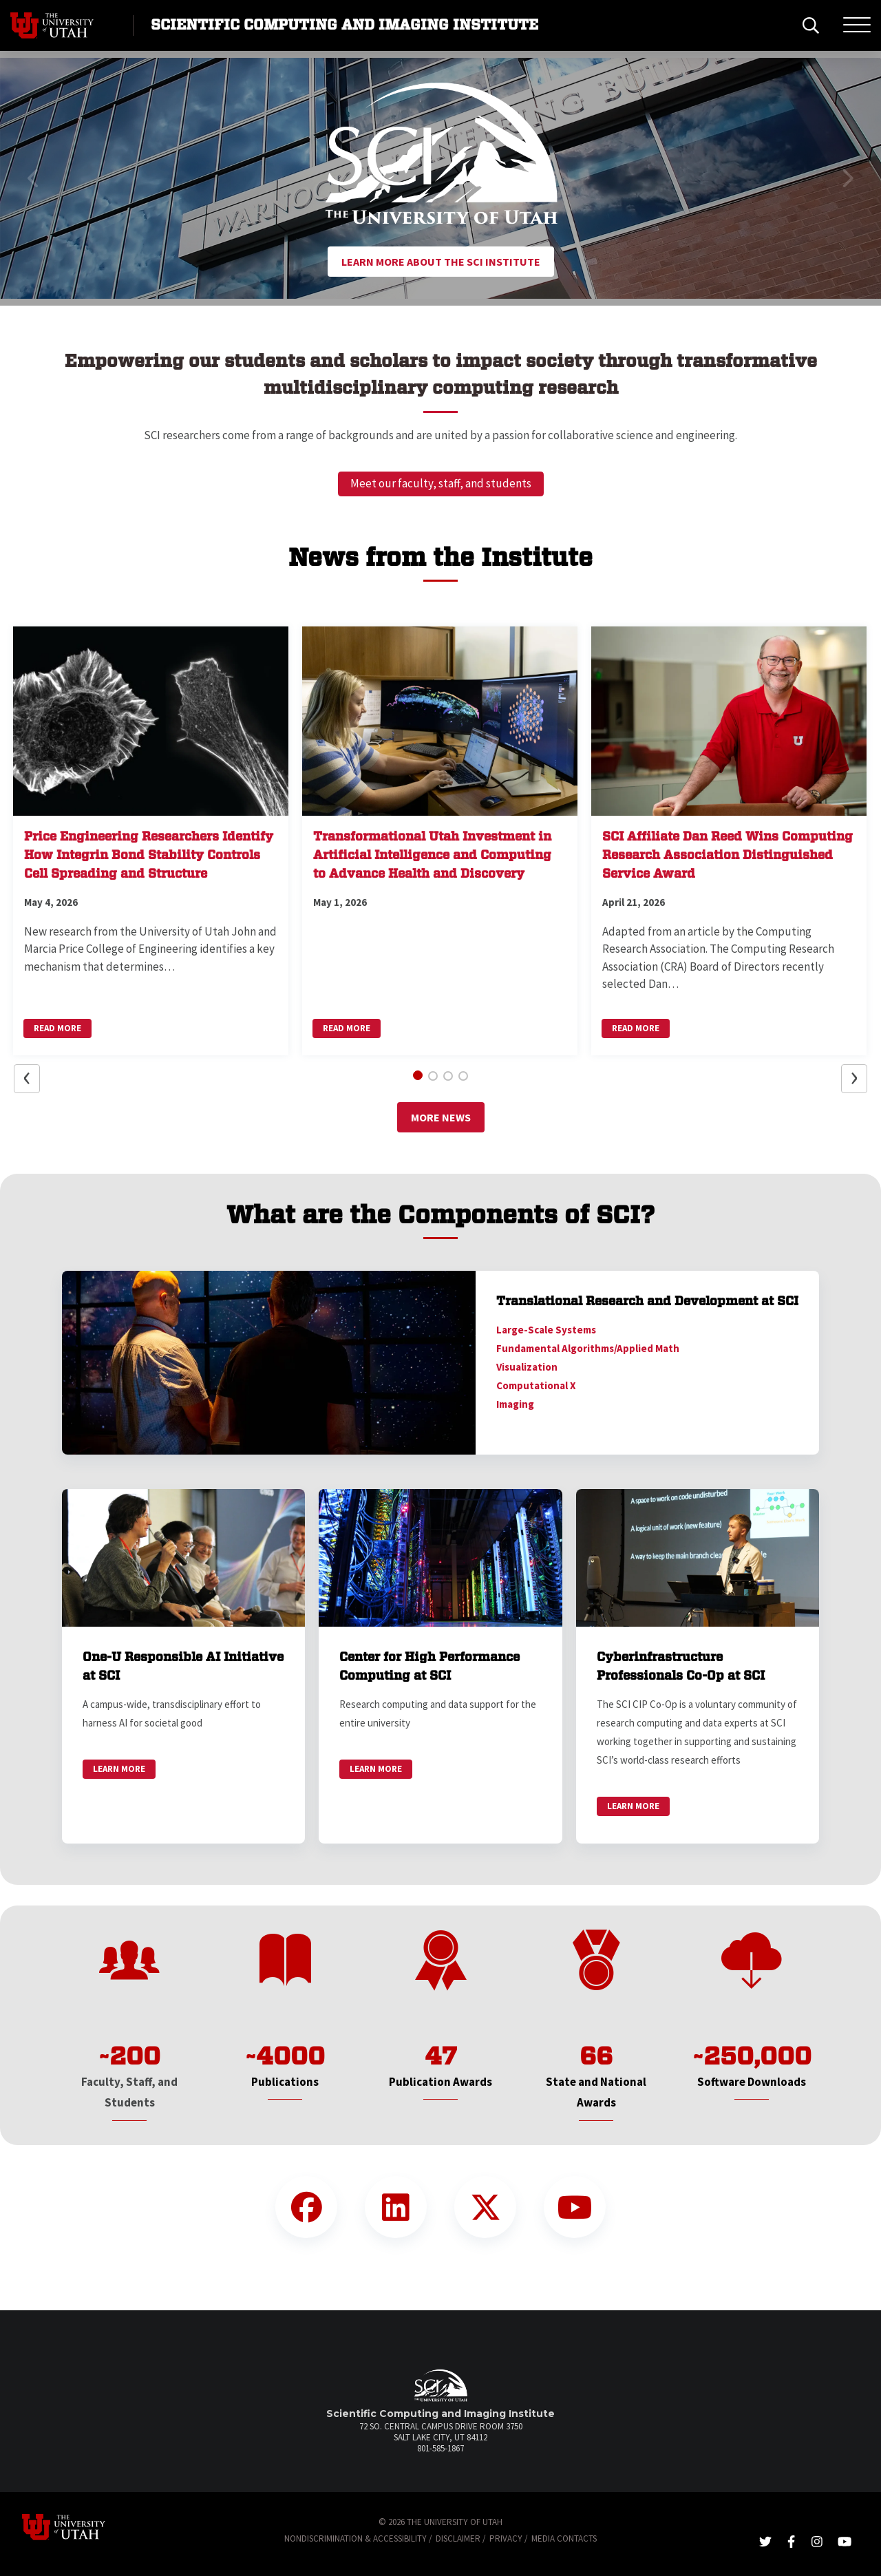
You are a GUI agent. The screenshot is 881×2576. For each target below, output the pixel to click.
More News (441, 1117)
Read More (57, 1028)
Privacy (505, 2538)
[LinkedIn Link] (396, 2207)
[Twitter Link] (485, 2207)
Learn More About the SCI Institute (440, 261)
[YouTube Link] (575, 2207)
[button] (34, 178)
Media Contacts (564, 2538)
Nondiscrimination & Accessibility (355, 2538)
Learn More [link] (119, 1769)
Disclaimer (458, 2538)
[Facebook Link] (306, 2207)
